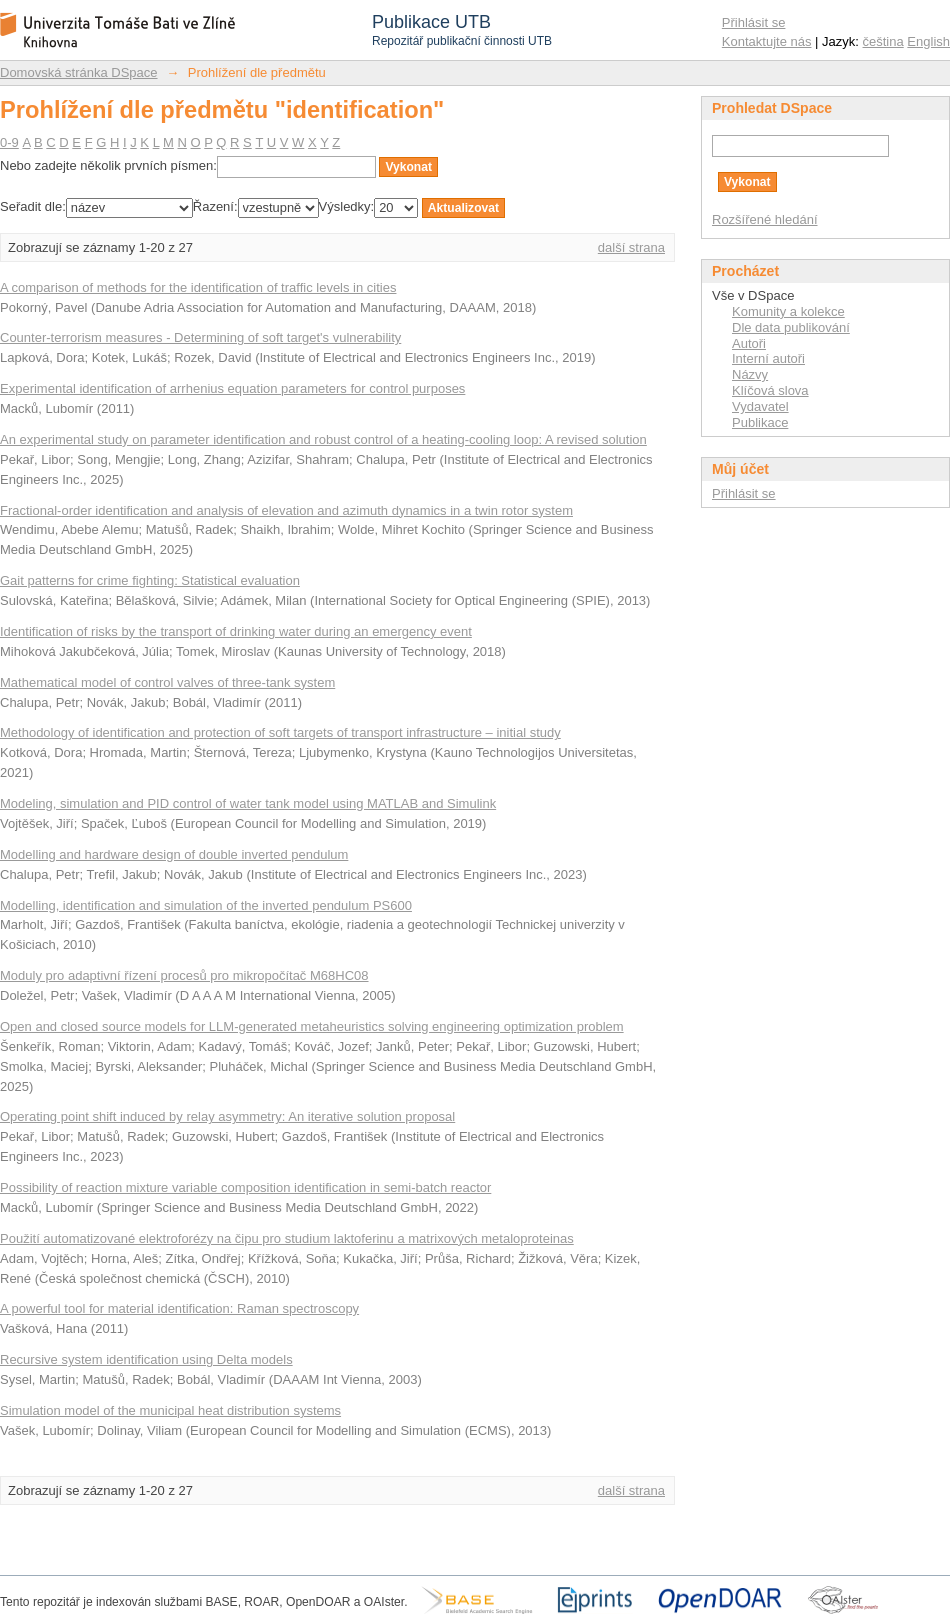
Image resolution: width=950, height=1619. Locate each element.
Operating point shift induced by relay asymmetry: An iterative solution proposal (227, 1116)
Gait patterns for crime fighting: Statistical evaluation (150, 580)
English (928, 41)
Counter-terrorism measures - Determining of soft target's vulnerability (200, 337)
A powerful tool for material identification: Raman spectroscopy (179, 1308)
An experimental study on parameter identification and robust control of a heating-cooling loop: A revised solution (323, 439)
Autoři (749, 343)
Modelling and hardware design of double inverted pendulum (174, 854)
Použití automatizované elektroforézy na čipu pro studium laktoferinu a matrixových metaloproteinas (287, 1238)
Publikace (760, 422)
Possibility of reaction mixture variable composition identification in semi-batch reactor (245, 1187)
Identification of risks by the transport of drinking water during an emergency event (236, 631)
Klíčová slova (770, 390)
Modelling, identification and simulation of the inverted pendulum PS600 (206, 905)
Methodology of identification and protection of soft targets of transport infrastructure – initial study (280, 732)
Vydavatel (760, 406)
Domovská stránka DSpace (79, 72)
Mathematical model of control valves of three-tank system (167, 682)
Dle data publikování (791, 327)
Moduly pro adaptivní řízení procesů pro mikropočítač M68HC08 (184, 975)
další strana (631, 247)
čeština (883, 41)
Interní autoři (768, 358)
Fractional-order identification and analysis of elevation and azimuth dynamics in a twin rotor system (286, 510)
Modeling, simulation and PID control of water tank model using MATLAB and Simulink (248, 803)
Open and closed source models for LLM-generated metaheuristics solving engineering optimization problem (312, 1026)
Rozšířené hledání (765, 219)
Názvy (750, 374)
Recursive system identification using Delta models (146, 1359)
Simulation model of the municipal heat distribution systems (170, 1410)
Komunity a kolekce (788, 311)
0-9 (9, 142)
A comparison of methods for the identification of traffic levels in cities (198, 287)
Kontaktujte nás (767, 41)
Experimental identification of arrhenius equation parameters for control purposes (232, 388)
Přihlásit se (754, 22)
